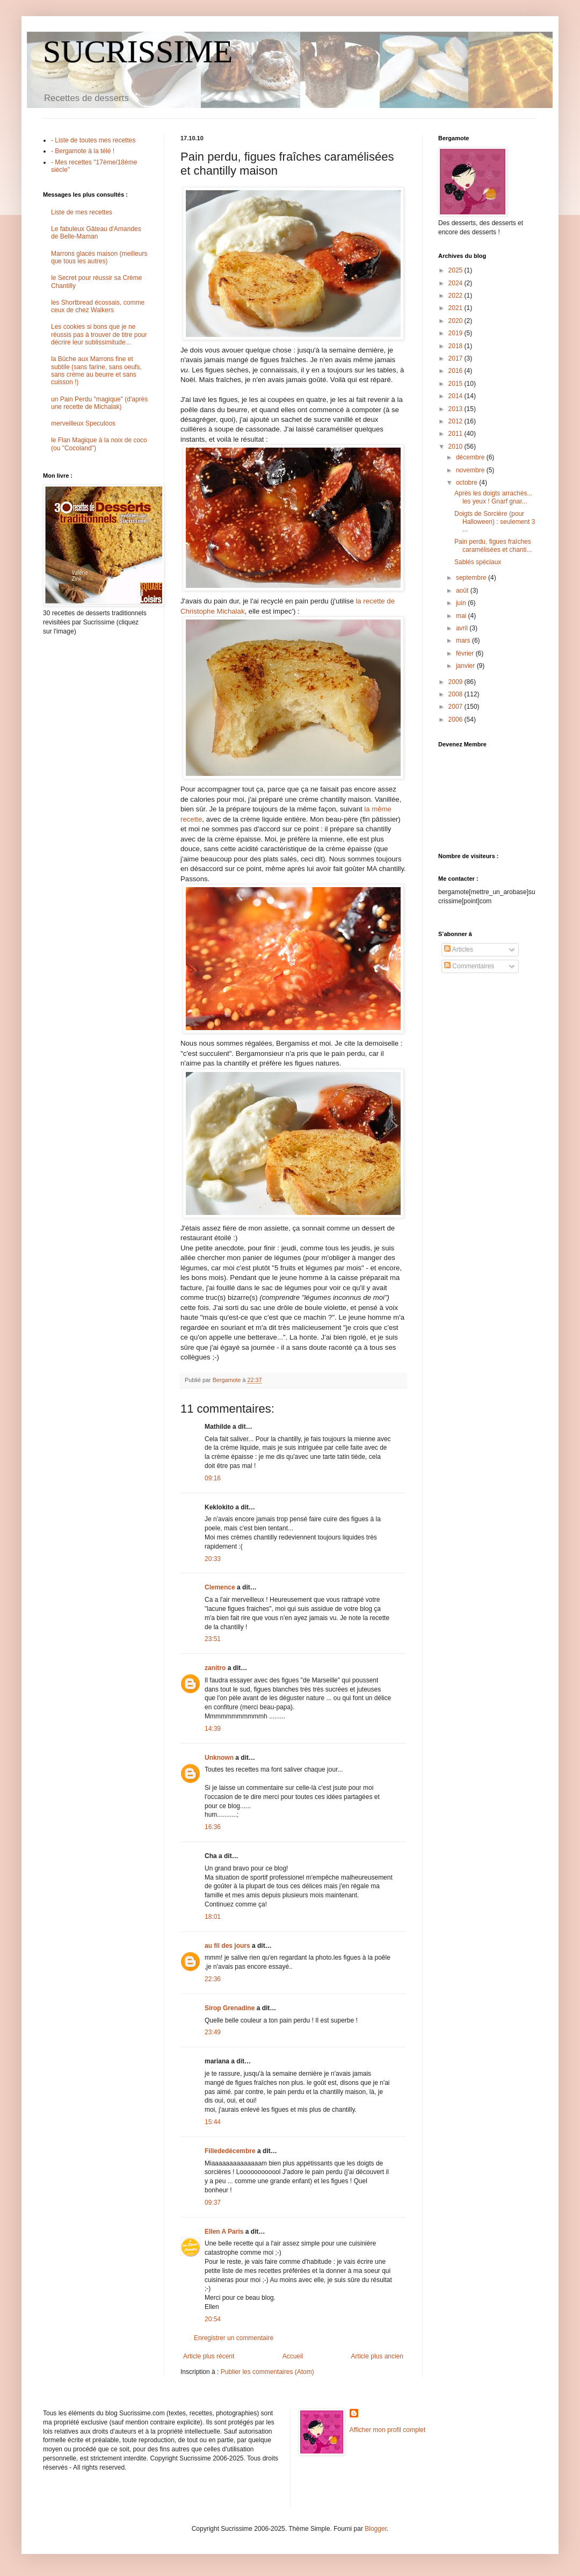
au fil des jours (227, 1945)
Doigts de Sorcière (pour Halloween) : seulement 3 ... (494, 521)
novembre (471, 470)
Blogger (376, 2528)
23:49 (213, 2032)
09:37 (213, 2202)
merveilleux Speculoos (83, 423)
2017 (456, 358)
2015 (456, 383)
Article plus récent (208, 2356)
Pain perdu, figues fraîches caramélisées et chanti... (493, 545)
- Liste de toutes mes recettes (93, 140)
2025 (456, 270)
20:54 (213, 2319)
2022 (456, 295)
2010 (456, 446)
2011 (456, 433)
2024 (456, 283)
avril (462, 628)
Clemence (220, 1587)
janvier (466, 666)
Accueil (292, 2356)
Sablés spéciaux (477, 562)
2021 (456, 308)
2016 (456, 371)
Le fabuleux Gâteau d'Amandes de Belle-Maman (96, 232)
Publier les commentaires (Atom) (267, 2372)
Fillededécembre (230, 2151)
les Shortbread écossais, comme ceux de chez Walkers (97, 306)
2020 (456, 321)
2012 (456, 421)
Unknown (219, 1757)
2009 (456, 682)
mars (464, 640)
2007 (456, 706)
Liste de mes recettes (81, 212)
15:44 (213, 2122)
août (463, 590)
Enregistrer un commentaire (233, 2338)
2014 (456, 396)
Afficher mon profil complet (388, 2430)
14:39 (213, 1728)
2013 (456, 409)
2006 (456, 719)
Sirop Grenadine (230, 2008)
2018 (456, 346)
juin (462, 603)
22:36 (213, 1979)
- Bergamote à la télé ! (82, 151)
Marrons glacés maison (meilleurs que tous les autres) (99, 257)
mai (462, 616)
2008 (456, 694)
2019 (456, 333)
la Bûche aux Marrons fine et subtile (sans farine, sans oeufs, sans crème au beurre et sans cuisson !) (96, 370)
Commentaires (469, 966)
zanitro (215, 1668)
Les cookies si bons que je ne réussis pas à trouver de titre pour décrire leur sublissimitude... (99, 334)
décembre (471, 457)
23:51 (213, 1639)
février (466, 653)
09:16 (213, 1478)
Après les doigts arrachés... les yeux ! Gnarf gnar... (493, 497)
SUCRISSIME (138, 51)
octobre (467, 482)
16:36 (213, 1827)
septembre (472, 577)
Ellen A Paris (224, 2231)
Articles (458, 949)
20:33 (213, 1559)
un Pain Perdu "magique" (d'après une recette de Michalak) (99, 403)
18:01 (213, 1916)
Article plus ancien (377, 2356)
